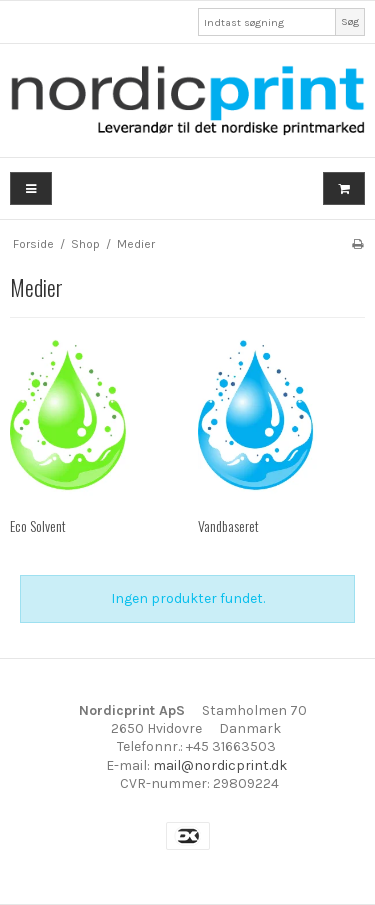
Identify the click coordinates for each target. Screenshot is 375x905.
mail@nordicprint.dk (220, 765)
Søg (350, 21)
